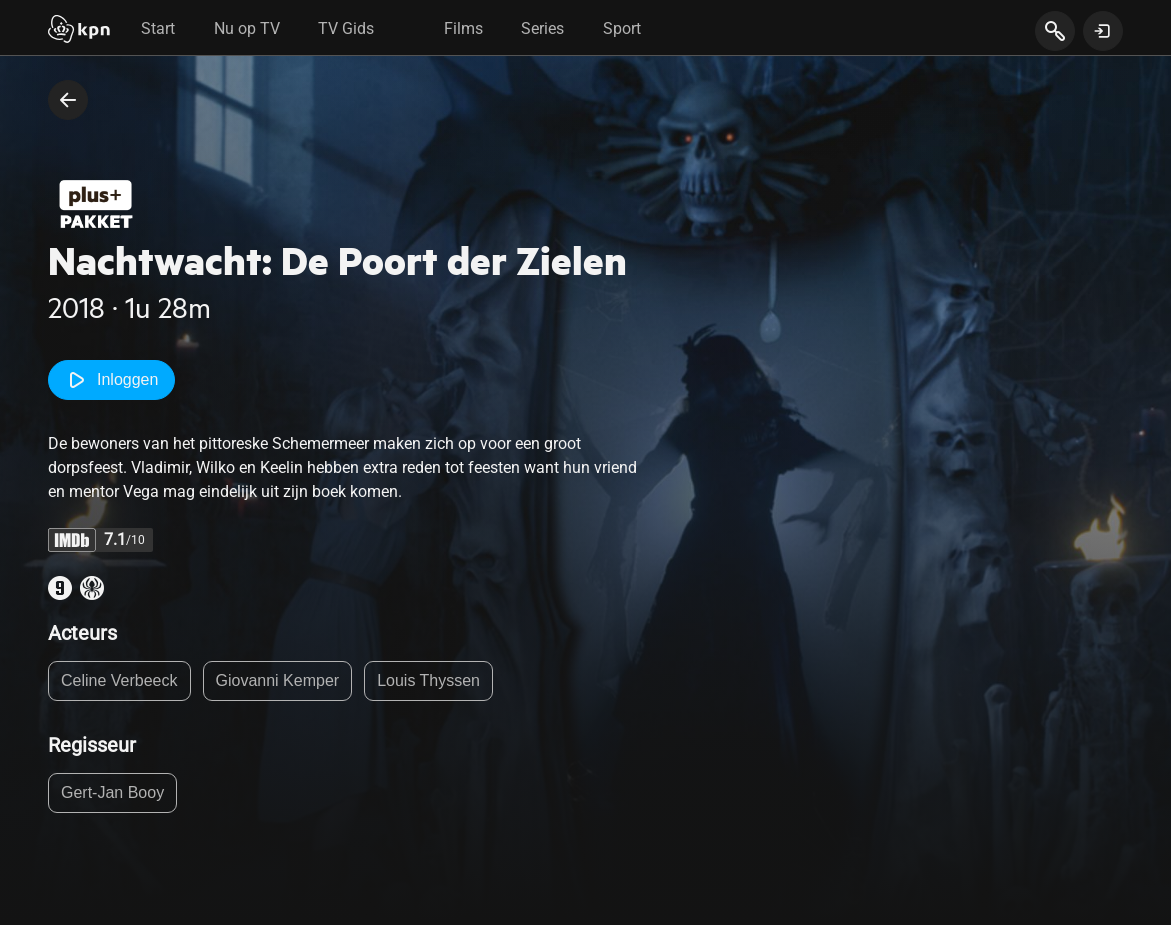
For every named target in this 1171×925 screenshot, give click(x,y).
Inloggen (111, 380)
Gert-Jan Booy (112, 792)
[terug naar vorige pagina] (68, 100)
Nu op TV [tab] (247, 28)
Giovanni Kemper (278, 680)
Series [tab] (542, 28)
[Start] (79, 31)
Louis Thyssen (428, 680)
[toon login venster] (1103, 31)
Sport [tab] (622, 28)
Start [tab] (158, 28)
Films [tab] (463, 28)
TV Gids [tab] (346, 28)
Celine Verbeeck (119, 680)
